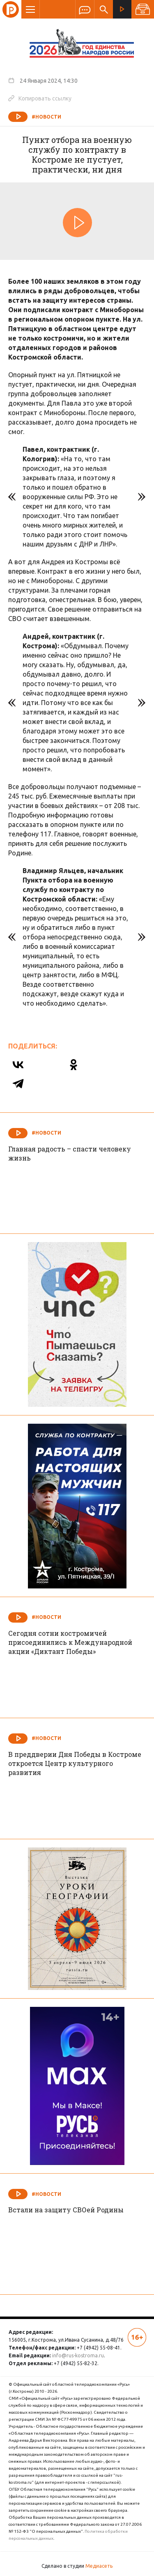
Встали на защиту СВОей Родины (66, 2209)
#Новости (46, 116)
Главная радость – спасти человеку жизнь (69, 1153)
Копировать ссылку (39, 98)
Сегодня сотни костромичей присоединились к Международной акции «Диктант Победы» (70, 1642)
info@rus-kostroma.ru (78, 2355)
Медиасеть (99, 2566)
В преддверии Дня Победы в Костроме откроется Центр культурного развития (74, 1763)
